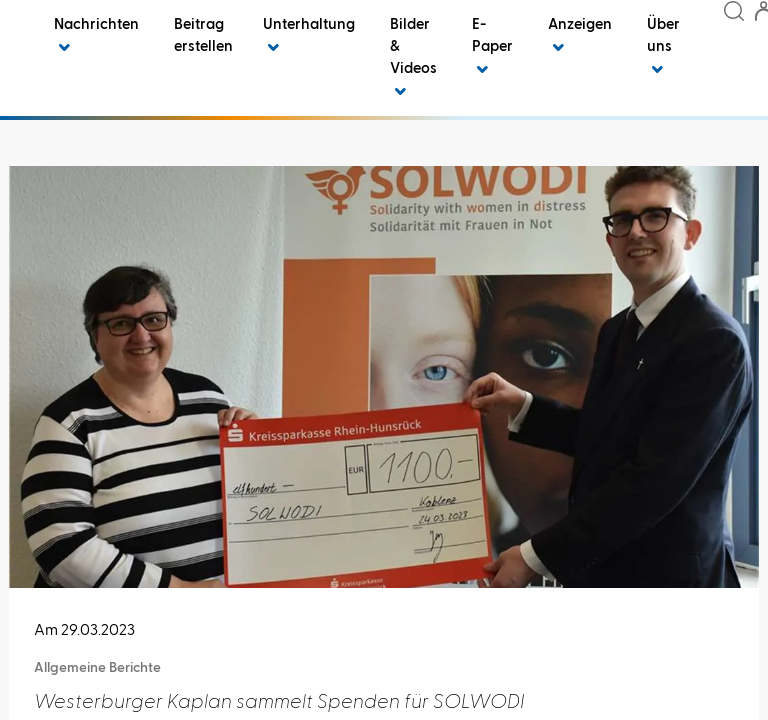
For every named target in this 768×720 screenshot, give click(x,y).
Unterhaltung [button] (309, 35)
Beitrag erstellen (203, 35)
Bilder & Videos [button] (413, 57)
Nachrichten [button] (96, 35)
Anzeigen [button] (580, 35)
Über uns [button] (663, 46)
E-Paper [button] (492, 46)
